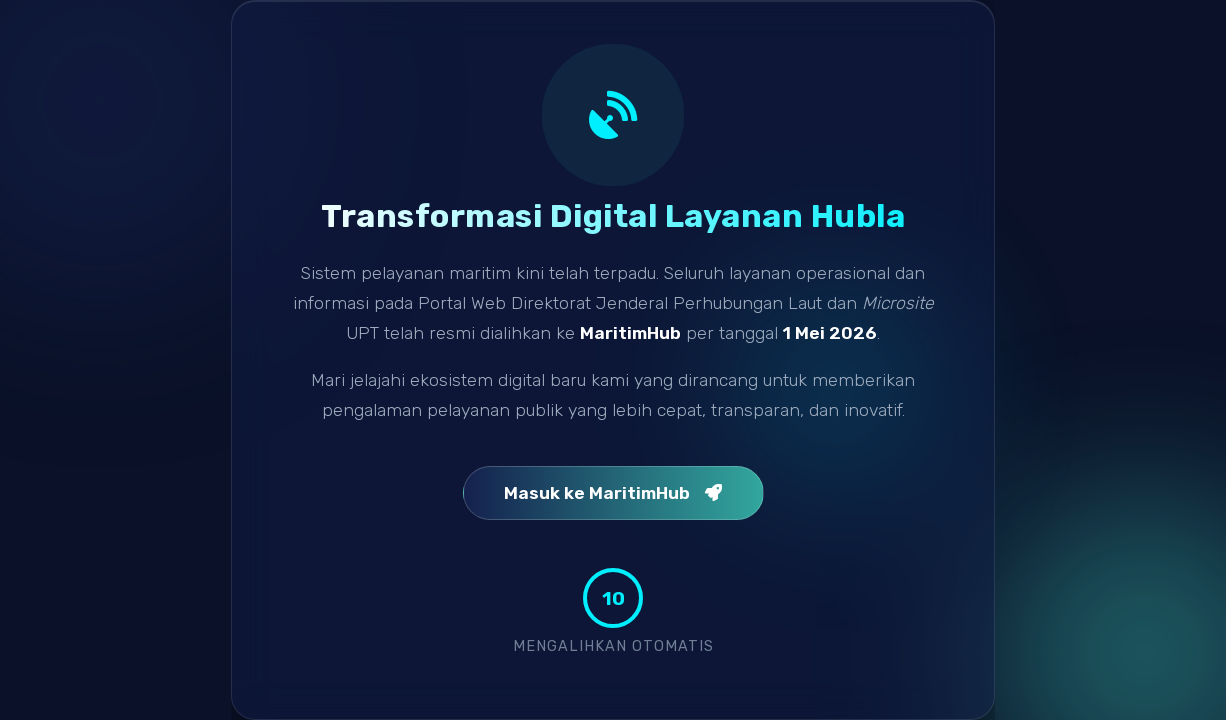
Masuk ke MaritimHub (613, 493)
